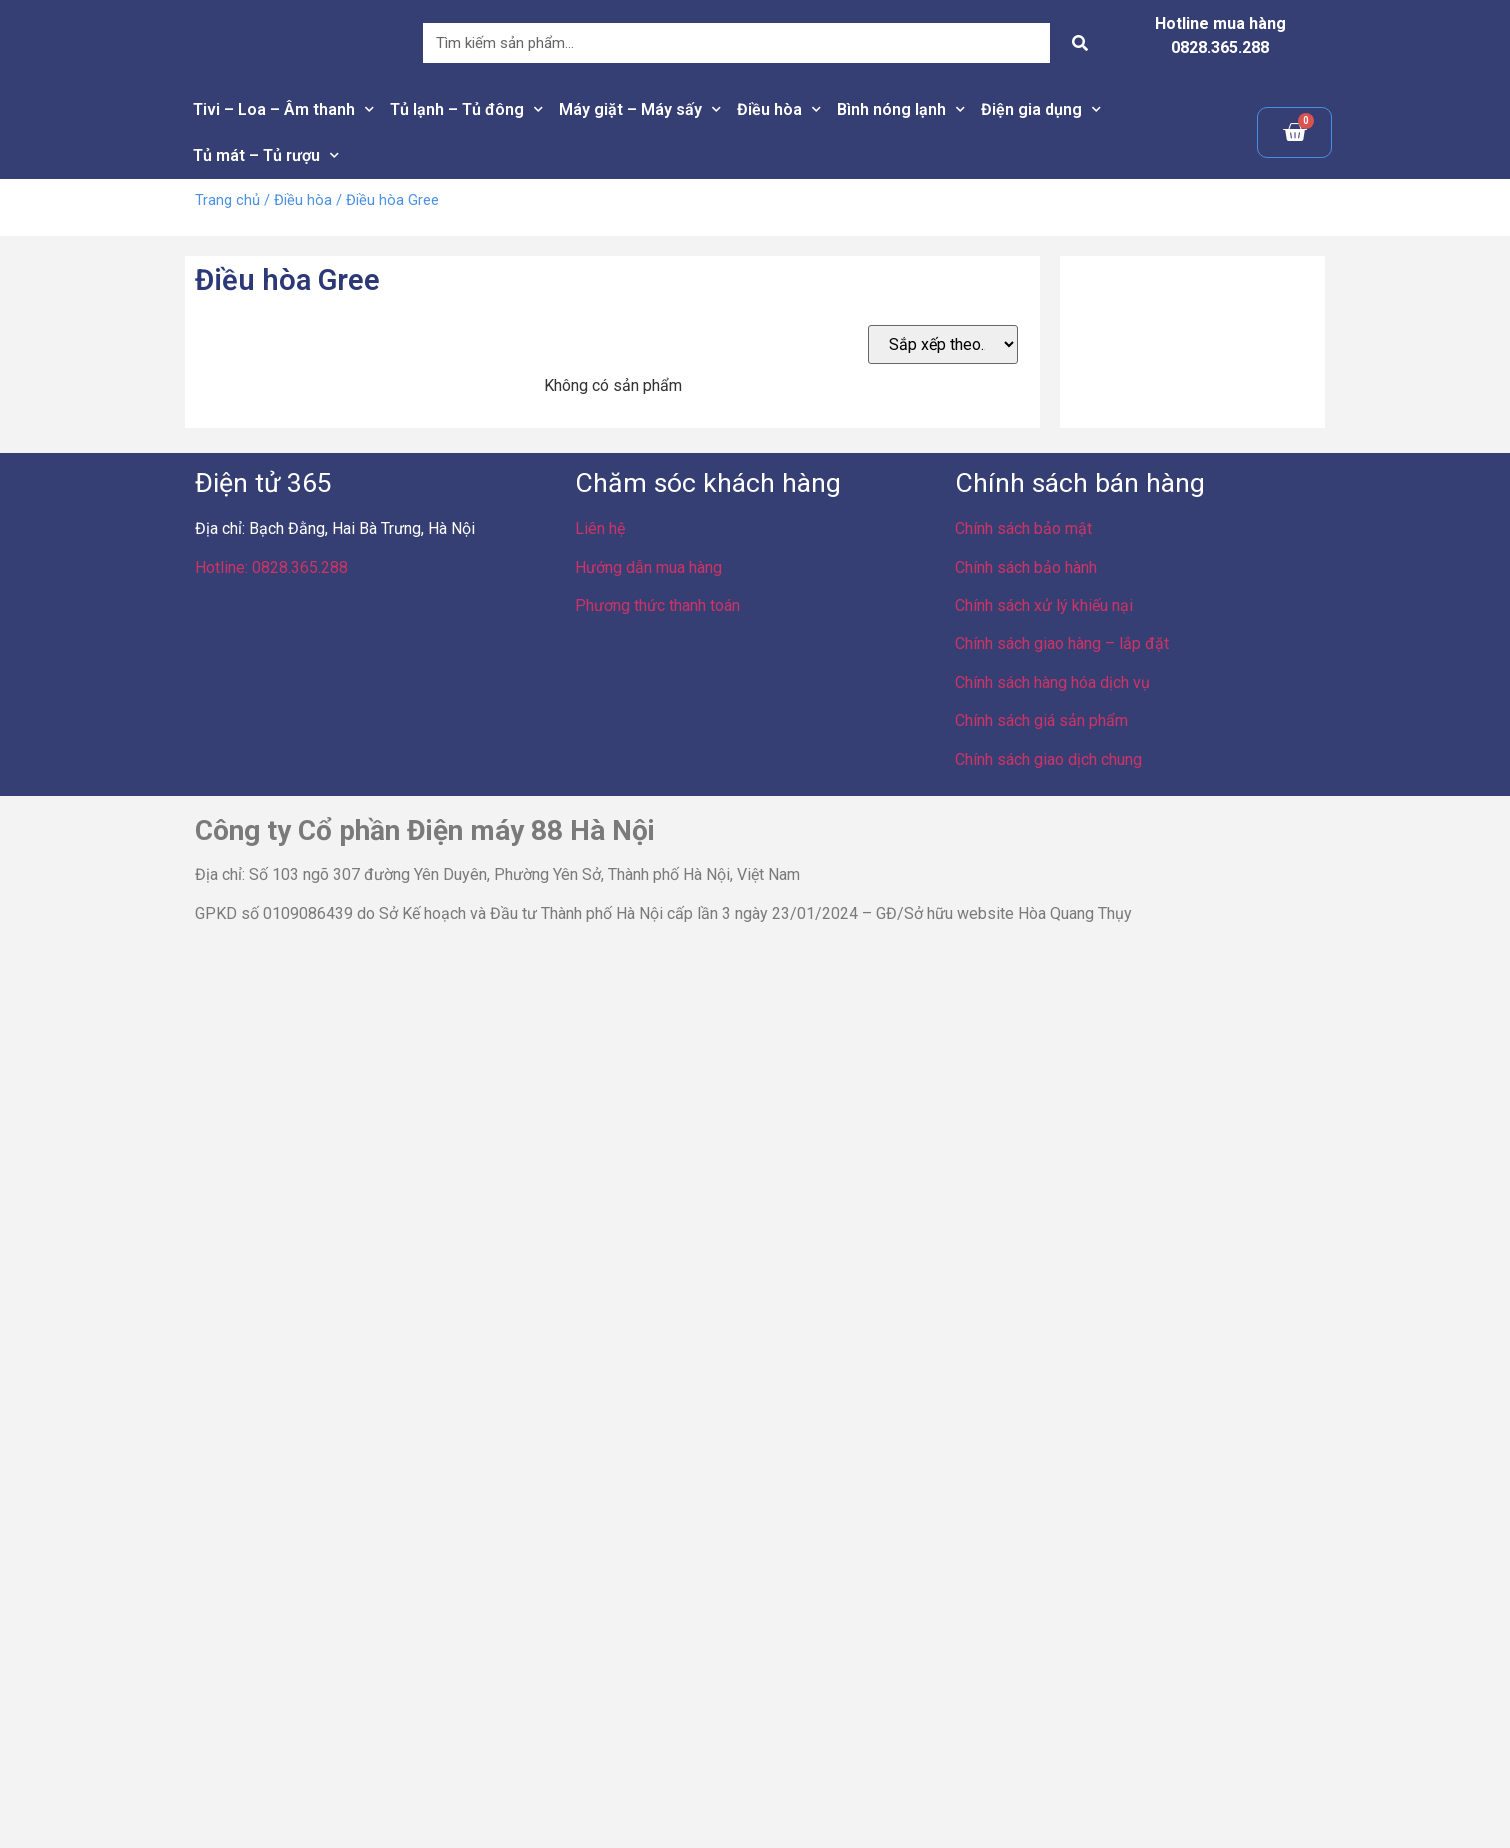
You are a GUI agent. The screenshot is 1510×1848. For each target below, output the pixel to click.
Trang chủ (227, 200)
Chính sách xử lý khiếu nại (1044, 605)
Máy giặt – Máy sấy (640, 109)
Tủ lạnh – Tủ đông (466, 109)
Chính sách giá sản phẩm (1041, 720)
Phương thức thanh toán (657, 605)
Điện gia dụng (1041, 109)
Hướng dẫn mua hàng (648, 567)
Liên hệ (600, 528)
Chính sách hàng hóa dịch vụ (1052, 682)
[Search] (1080, 43)
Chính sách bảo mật (1023, 528)
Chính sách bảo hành (1026, 567)
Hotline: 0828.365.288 (271, 567)
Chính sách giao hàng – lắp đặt (1062, 643)
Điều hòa (779, 109)
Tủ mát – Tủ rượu (266, 155)
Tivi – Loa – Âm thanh (283, 109)
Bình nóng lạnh (901, 109)
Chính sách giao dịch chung (1048, 759)
